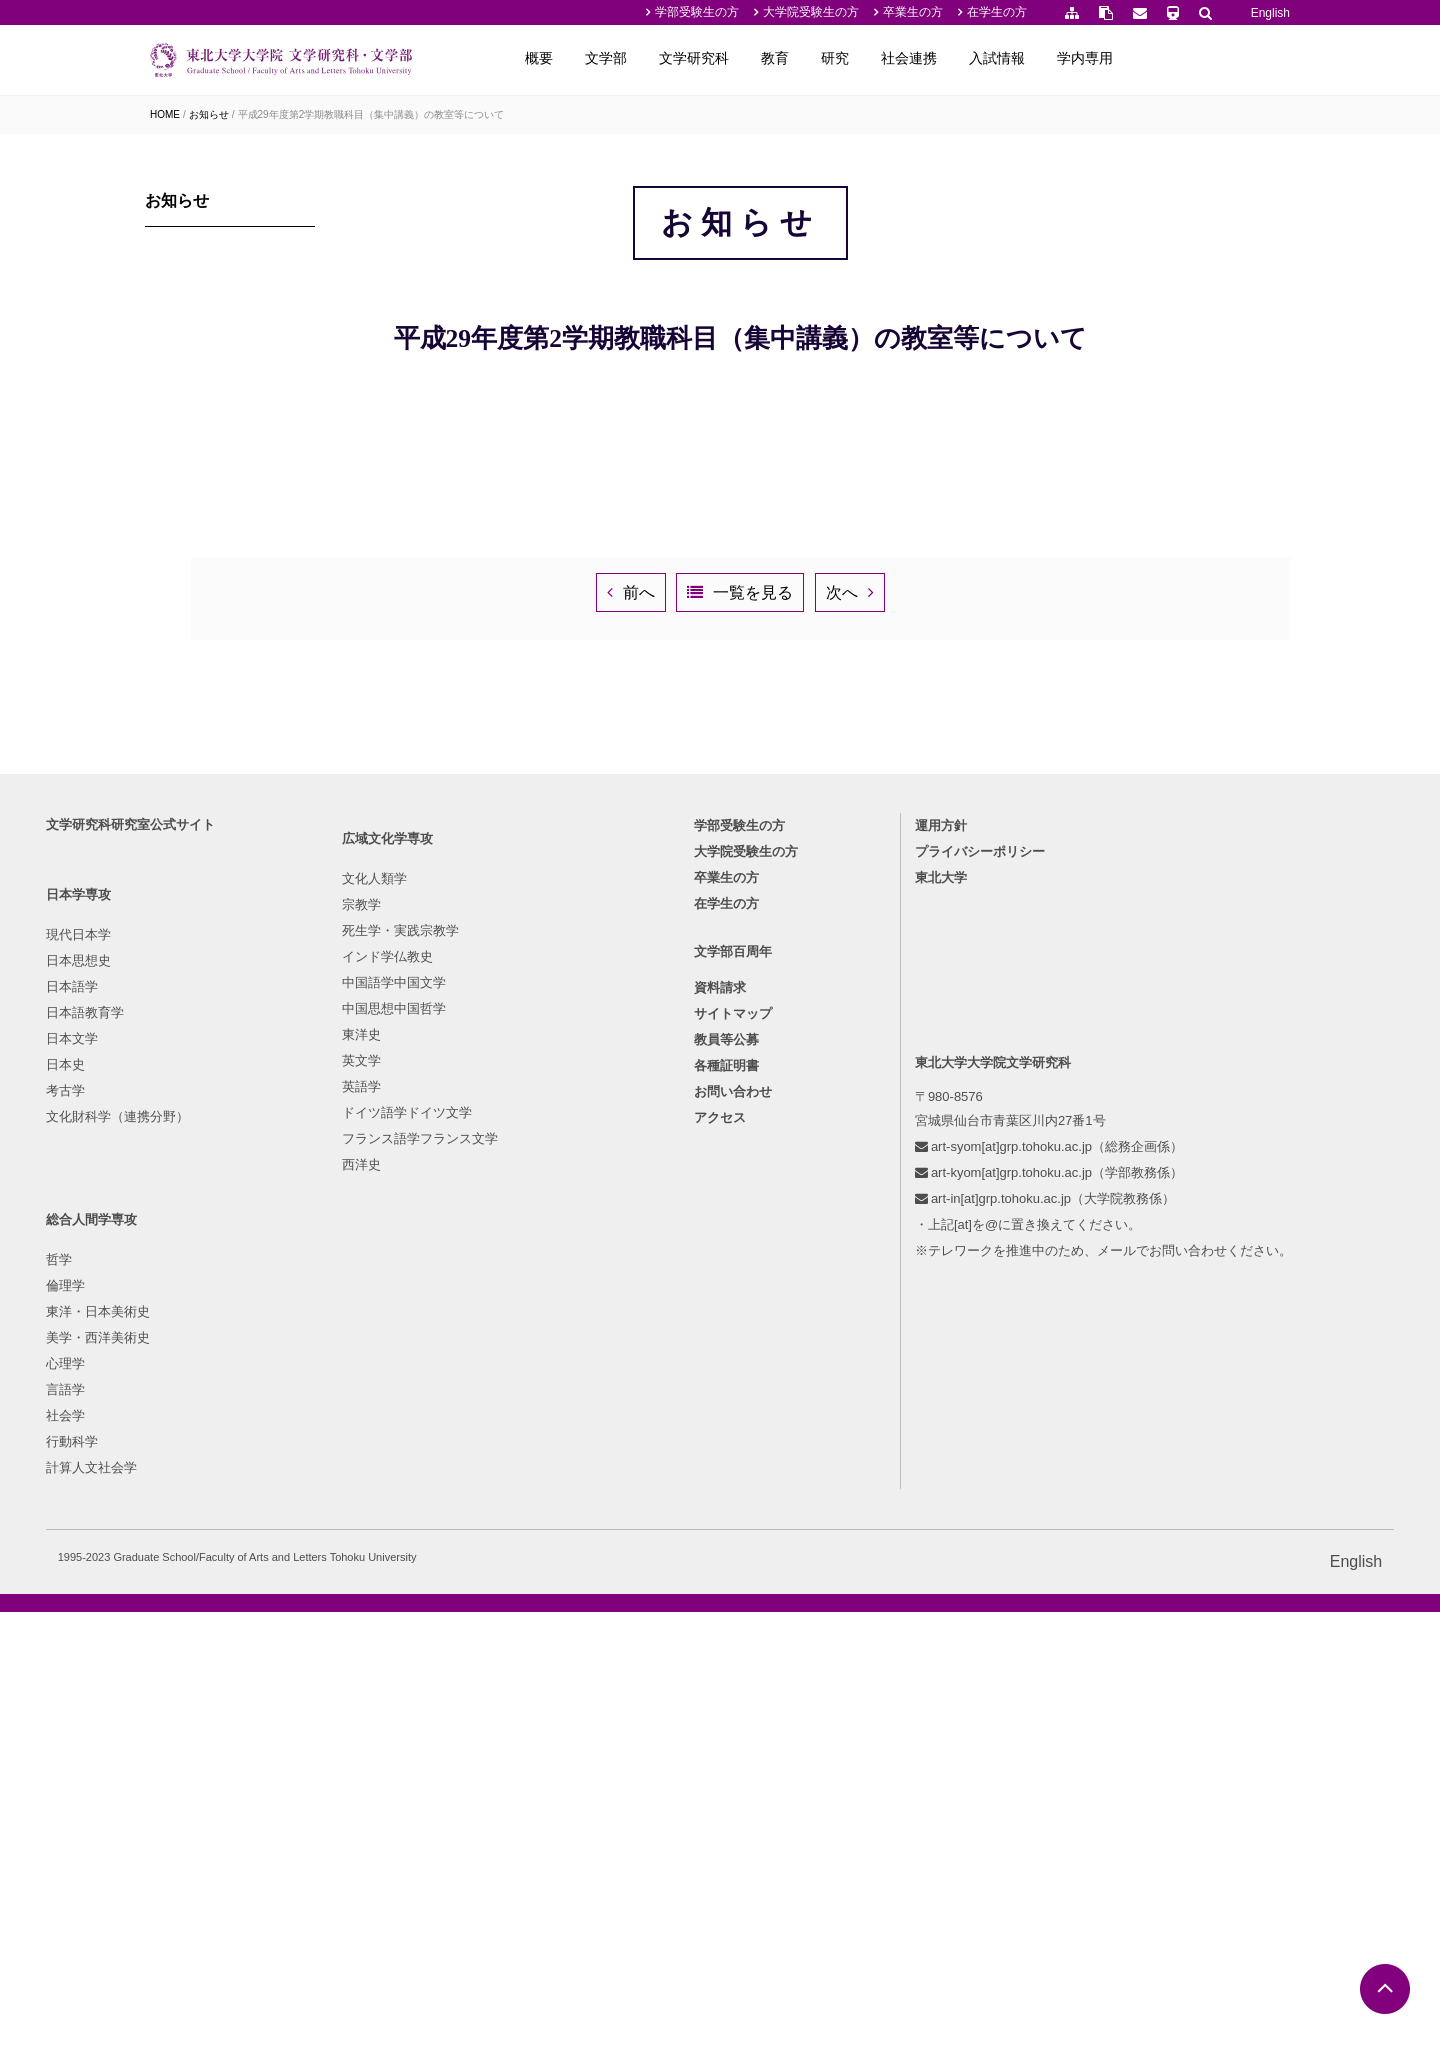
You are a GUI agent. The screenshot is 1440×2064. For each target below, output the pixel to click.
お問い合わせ (733, 1740)
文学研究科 (855, 58)
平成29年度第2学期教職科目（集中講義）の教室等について (371, 114)
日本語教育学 (189, 1653)
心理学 (511, 1679)
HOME (165, 114)
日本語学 (176, 1627)
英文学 (340, 1757)
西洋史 (340, 1861)
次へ (1009, 1174)
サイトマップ (733, 1662)
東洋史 (340, 1731)
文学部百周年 (733, 1600)
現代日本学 (182, 1575)
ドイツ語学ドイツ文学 (386, 1809)
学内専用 (1246, 58)
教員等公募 (726, 1688)
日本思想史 (182, 1601)
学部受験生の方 (697, 12)
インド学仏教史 (366, 1653)
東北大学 (897, 1518)
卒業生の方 (913, 12)
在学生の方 (997, 12)
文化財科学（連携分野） (221, 1757)
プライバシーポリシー (936, 1492)
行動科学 (518, 1757)
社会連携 (1070, 58)
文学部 (767, 58)
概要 (700, 58)
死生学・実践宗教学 (379, 1627)
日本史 (169, 1705)
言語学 (511, 1705)
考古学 (169, 1731)
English (1270, 13)
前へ (636, 1174)
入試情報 (1158, 58)
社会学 (511, 1731)
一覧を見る (836, 1174)
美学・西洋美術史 (544, 1653)
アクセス (720, 1766)
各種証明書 (726, 1714)
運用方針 (897, 1466)
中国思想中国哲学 (373, 1705)
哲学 (505, 1575)
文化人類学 (353, 1575)
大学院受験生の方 (811, 12)
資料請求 (720, 1636)
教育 (936, 58)
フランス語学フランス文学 (399, 1835)
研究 (996, 58)
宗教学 (340, 1601)
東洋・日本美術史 (544, 1627)
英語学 (340, 1783)
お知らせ (209, 114)
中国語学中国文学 (373, 1679)
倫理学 (511, 1601)
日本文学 (176, 1679)
